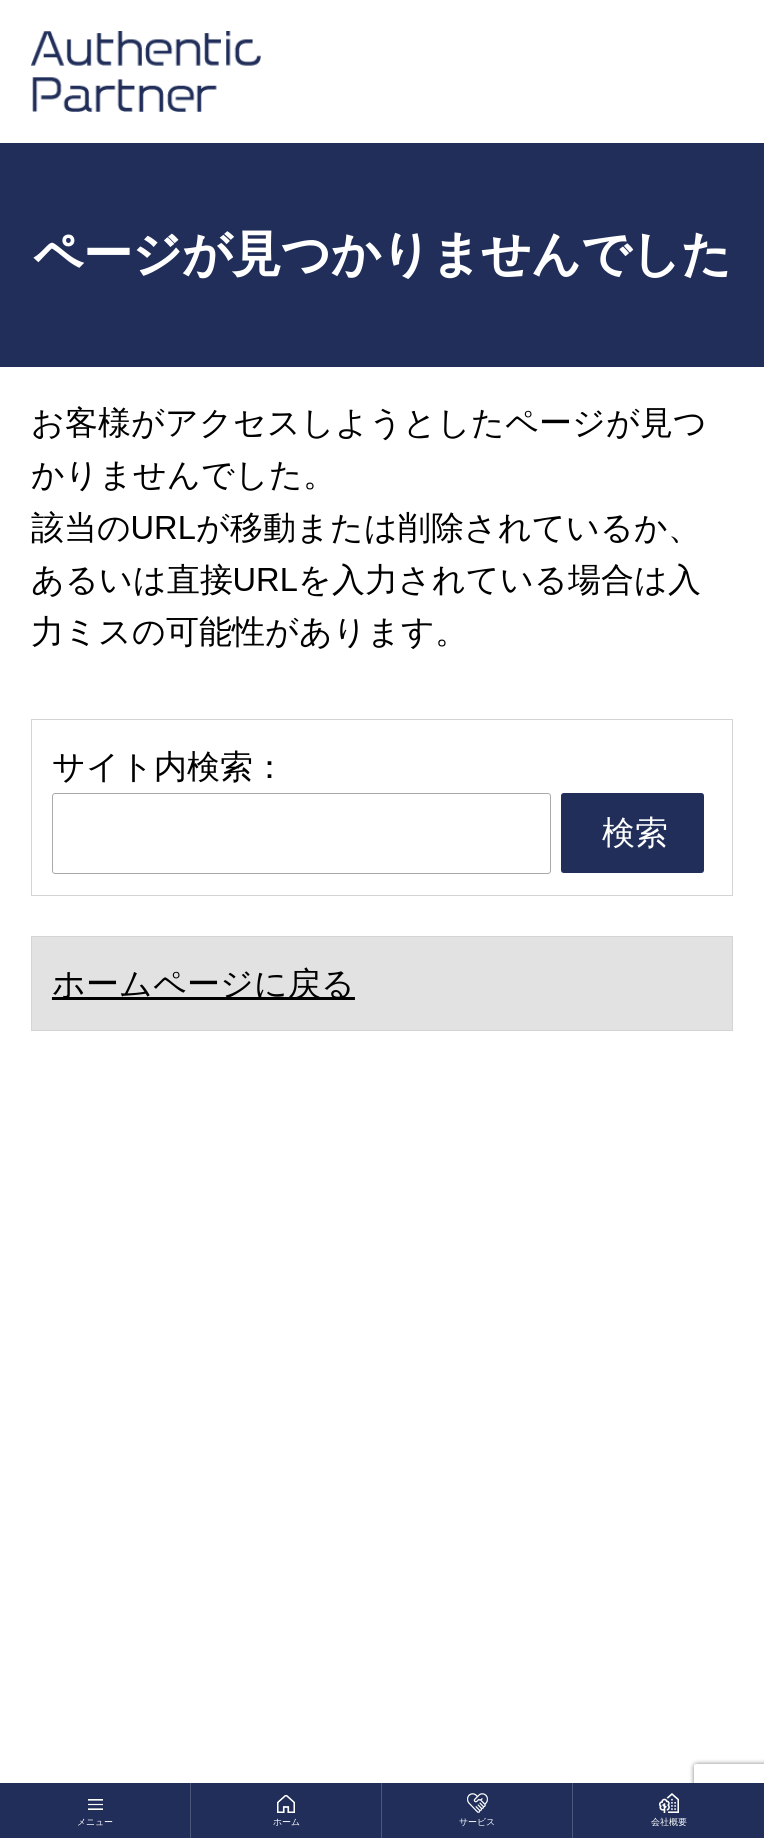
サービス (477, 1822)
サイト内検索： (169, 766)
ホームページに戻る (203, 983)
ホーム (286, 1822)
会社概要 (669, 1822)
